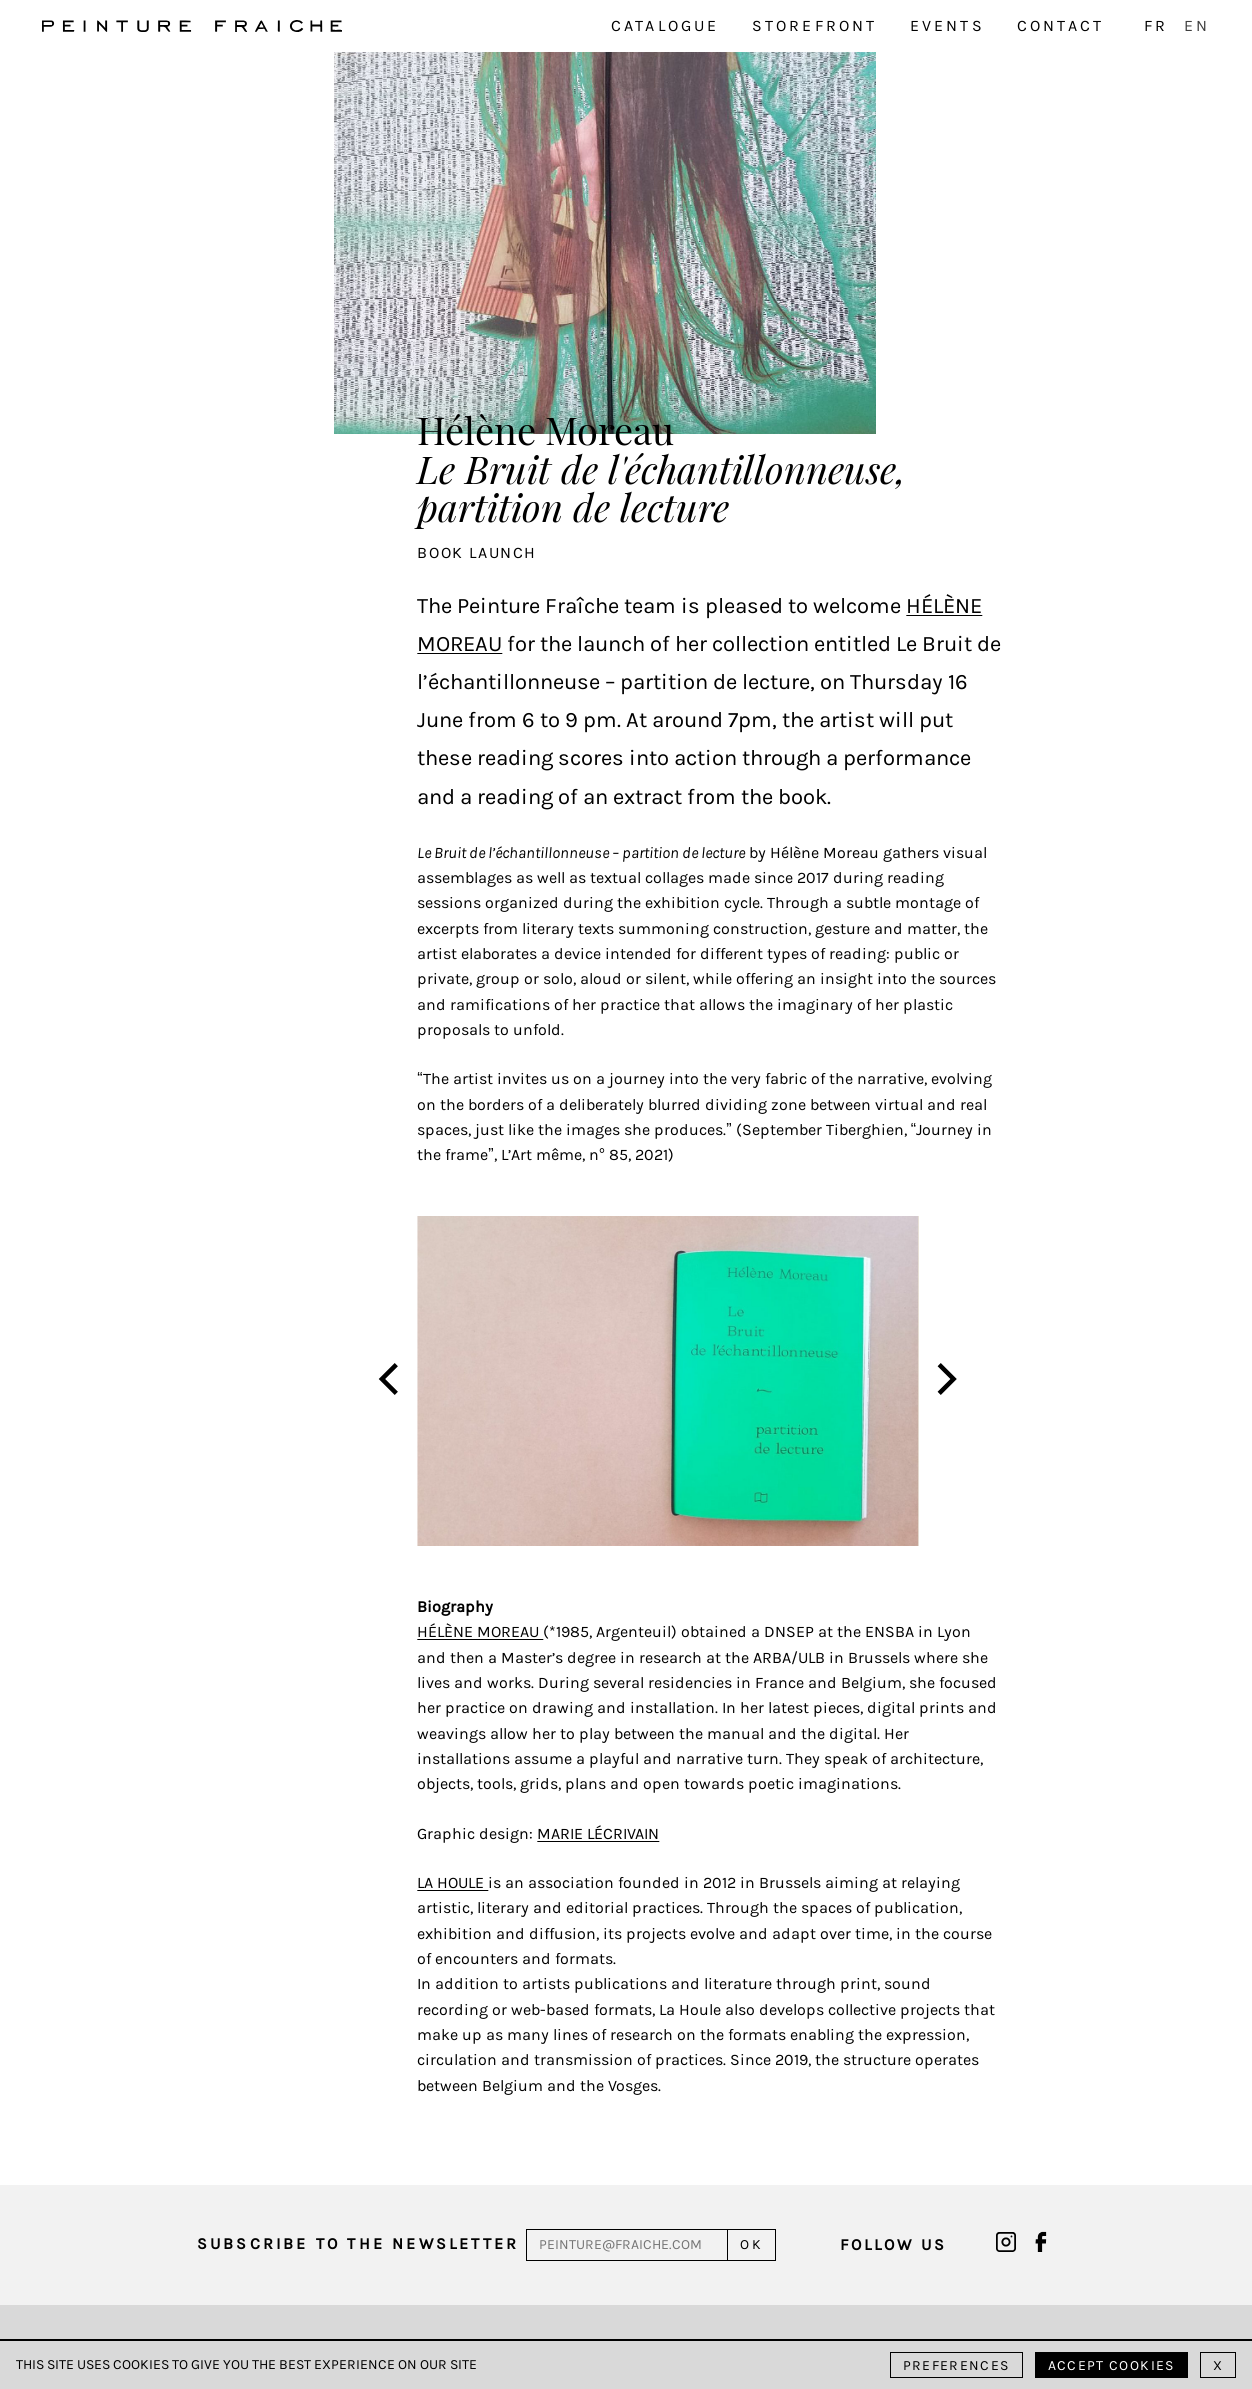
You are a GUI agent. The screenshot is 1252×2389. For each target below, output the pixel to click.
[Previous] (392, 1381)
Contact (1060, 25)
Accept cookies (1111, 2365)
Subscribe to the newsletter (358, 2243)
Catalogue (665, 25)
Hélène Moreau (480, 1631)
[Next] (944, 1381)
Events (947, 25)
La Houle (452, 1882)
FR (1156, 25)
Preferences (956, 2365)
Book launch (477, 552)
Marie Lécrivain (598, 1833)
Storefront (815, 25)
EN (1197, 25)
